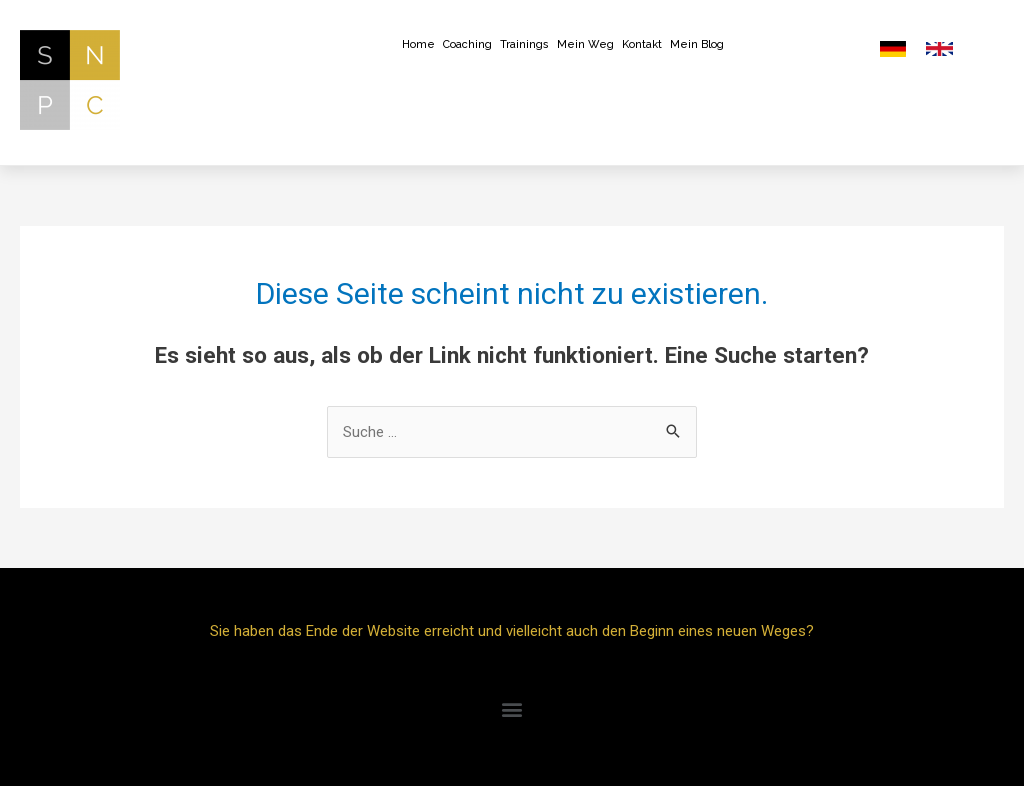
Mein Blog (697, 44)
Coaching (467, 44)
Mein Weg (585, 44)
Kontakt (642, 44)
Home (418, 44)
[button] (512, 709)
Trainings (524, 44)
